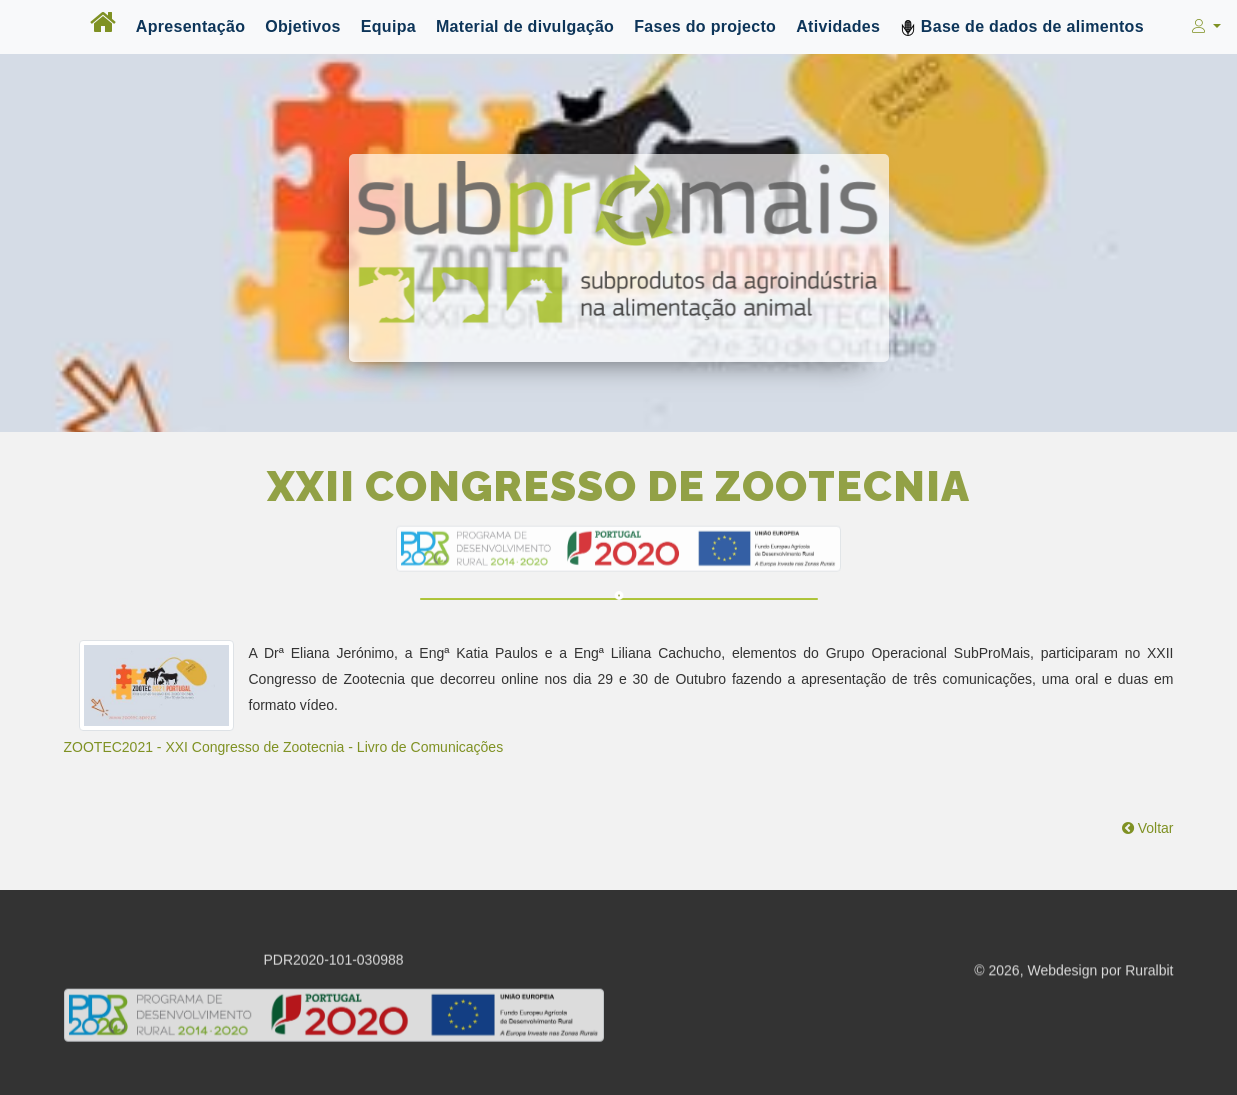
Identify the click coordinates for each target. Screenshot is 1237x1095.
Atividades (838, 26)
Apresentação (190, 26)
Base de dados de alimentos (1022, 27)
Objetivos (303, 26)
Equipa (388, 26)
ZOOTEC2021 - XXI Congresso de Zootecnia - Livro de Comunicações (284, 747)
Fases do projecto (705, 26)
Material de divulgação (525, 26)
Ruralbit (1149, 972)
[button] (1204, 27)
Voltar (1148, 828)
